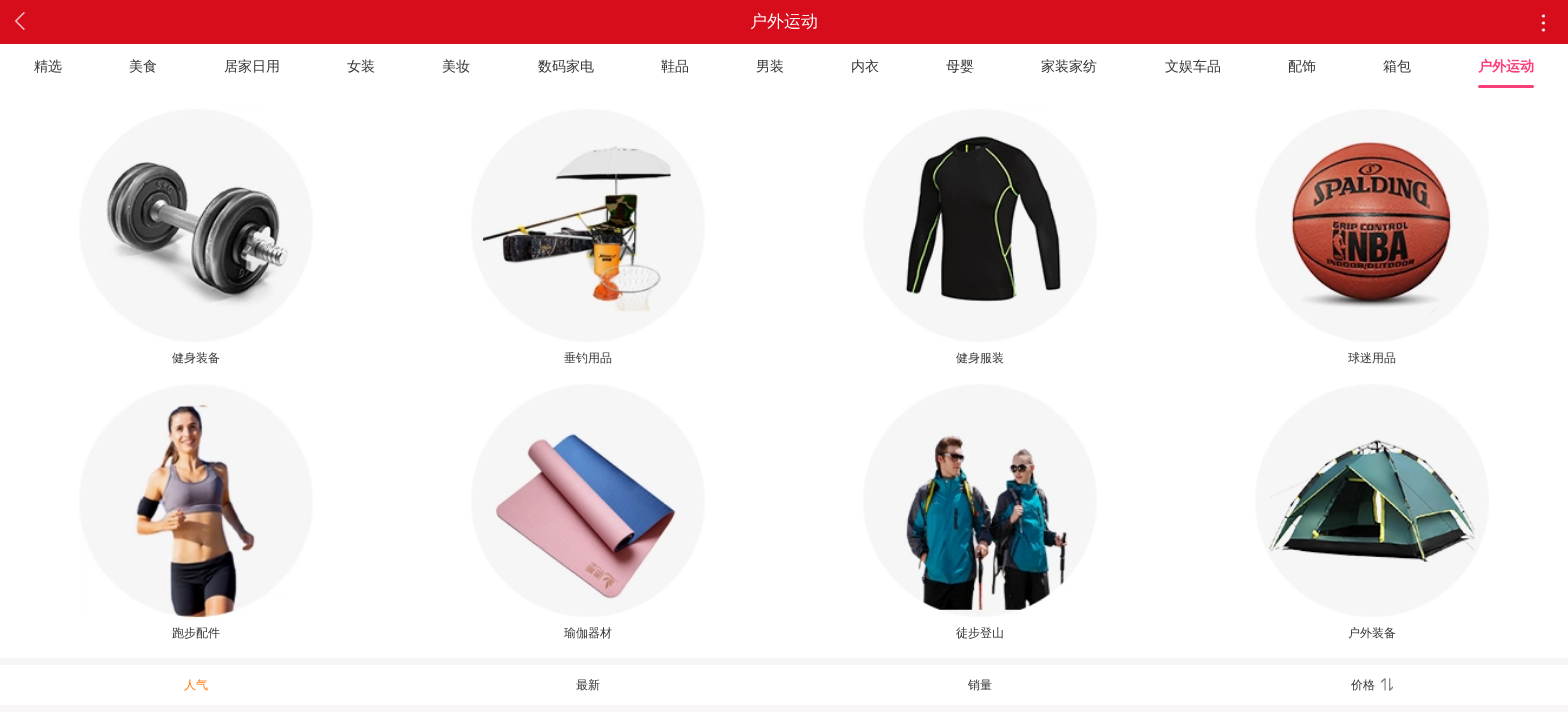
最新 (588, 685)
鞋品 (675, 66)
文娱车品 (1193, 66)
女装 (361, 66)
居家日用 (252, 66)
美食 (143, 66)
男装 (770, 66)
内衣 (865, 66)
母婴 (960, 66)
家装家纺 (1069, 66)
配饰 (1302, 66)
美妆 (456, 66)
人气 (196, 685)
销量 (980, 685)
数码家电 (566, 66)
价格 (1372, 685)
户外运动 (1506, 66)
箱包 (1397, 66)
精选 (48, 66)
